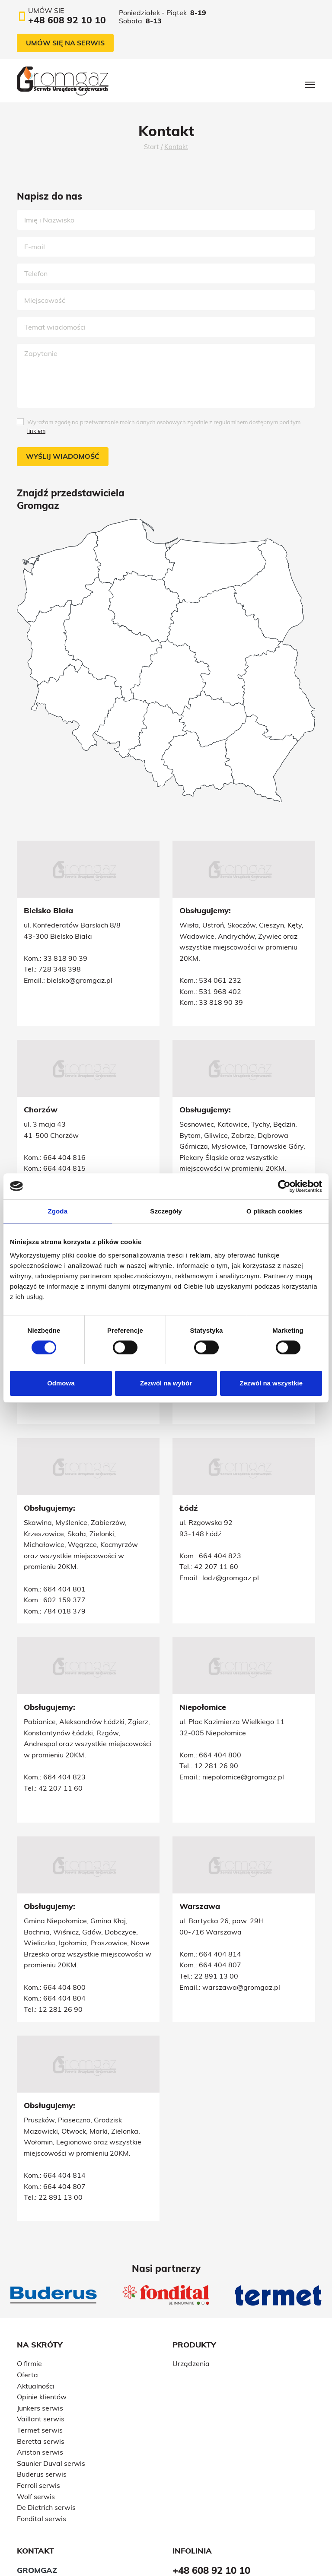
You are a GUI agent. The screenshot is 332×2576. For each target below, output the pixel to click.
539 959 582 (64, 1147)
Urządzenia (191, 2249)
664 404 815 (64, 1137)
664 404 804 (64, 1899)
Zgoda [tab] (58, 1211)
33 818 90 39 (65, 957)
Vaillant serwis (40, 2304)
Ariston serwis (40, 2337)
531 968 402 (220, 991)
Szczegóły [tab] (166, 1211)
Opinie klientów (42, 2282)
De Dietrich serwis (46, 2393)
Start (151, 147)
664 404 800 (64, 1688)
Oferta (27, 2260)
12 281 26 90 (60, 1700)
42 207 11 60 (216, 1533)
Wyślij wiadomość (62, 456)
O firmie (29, 2249)
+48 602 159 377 (53, 2478)
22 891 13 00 (216, 1888)
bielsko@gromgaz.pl (79, 980)
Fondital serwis (41, 2403)
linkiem (36, 430)
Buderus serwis (42, 2359)
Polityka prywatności (186, 2545)
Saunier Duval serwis (51, 2348)
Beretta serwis (40, 2326)
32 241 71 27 (60, 1159)
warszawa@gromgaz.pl (241, 1899)
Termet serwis (40, 2315)
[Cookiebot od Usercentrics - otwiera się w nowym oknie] (284, 1186)
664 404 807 (220, 1877)
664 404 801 (64, 1522)
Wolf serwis (36, 2381)
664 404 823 (220, 1522)
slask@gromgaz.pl (76, 1170)
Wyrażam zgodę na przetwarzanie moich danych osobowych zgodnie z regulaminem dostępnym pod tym (163, 426)
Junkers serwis (40, 2293)
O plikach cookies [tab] (274, 1211)
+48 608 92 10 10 (54, 2488)
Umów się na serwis (65, 42)
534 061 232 (220, 980)
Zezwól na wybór (166, 1383)
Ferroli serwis (38, 2370)
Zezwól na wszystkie (271, 1383)
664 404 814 (220, 1865)
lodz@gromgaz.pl (230, 1545)
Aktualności (35, 2271)
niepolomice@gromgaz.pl (87, 1711)
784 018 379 (64, 1544)
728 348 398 (59, 969)
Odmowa (60, 1383)
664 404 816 (64, 1125)
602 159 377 (64, 1533)
